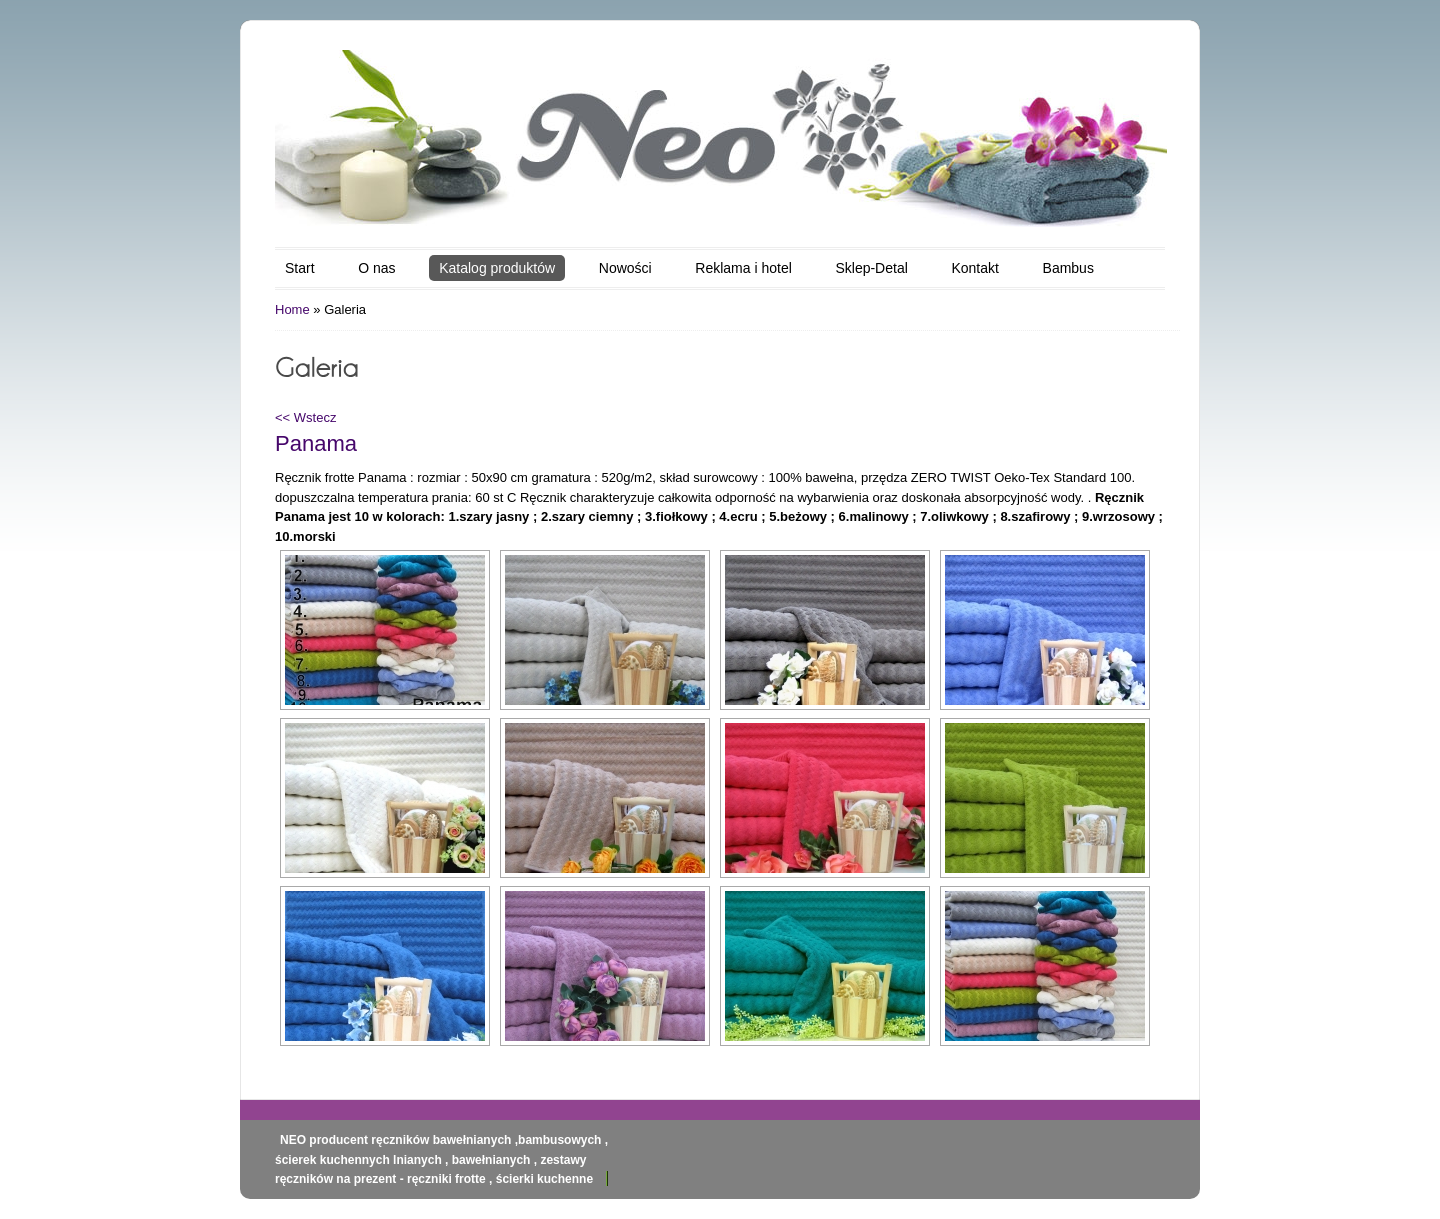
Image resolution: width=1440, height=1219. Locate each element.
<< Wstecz (305, 417)
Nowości (625, 268)
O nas (376, 268)
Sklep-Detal (871, 268)
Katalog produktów (497, 268)
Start (300, 268)
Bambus (1068, 268)
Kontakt (974, 268)
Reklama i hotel (743, 268)
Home (292, 309)
